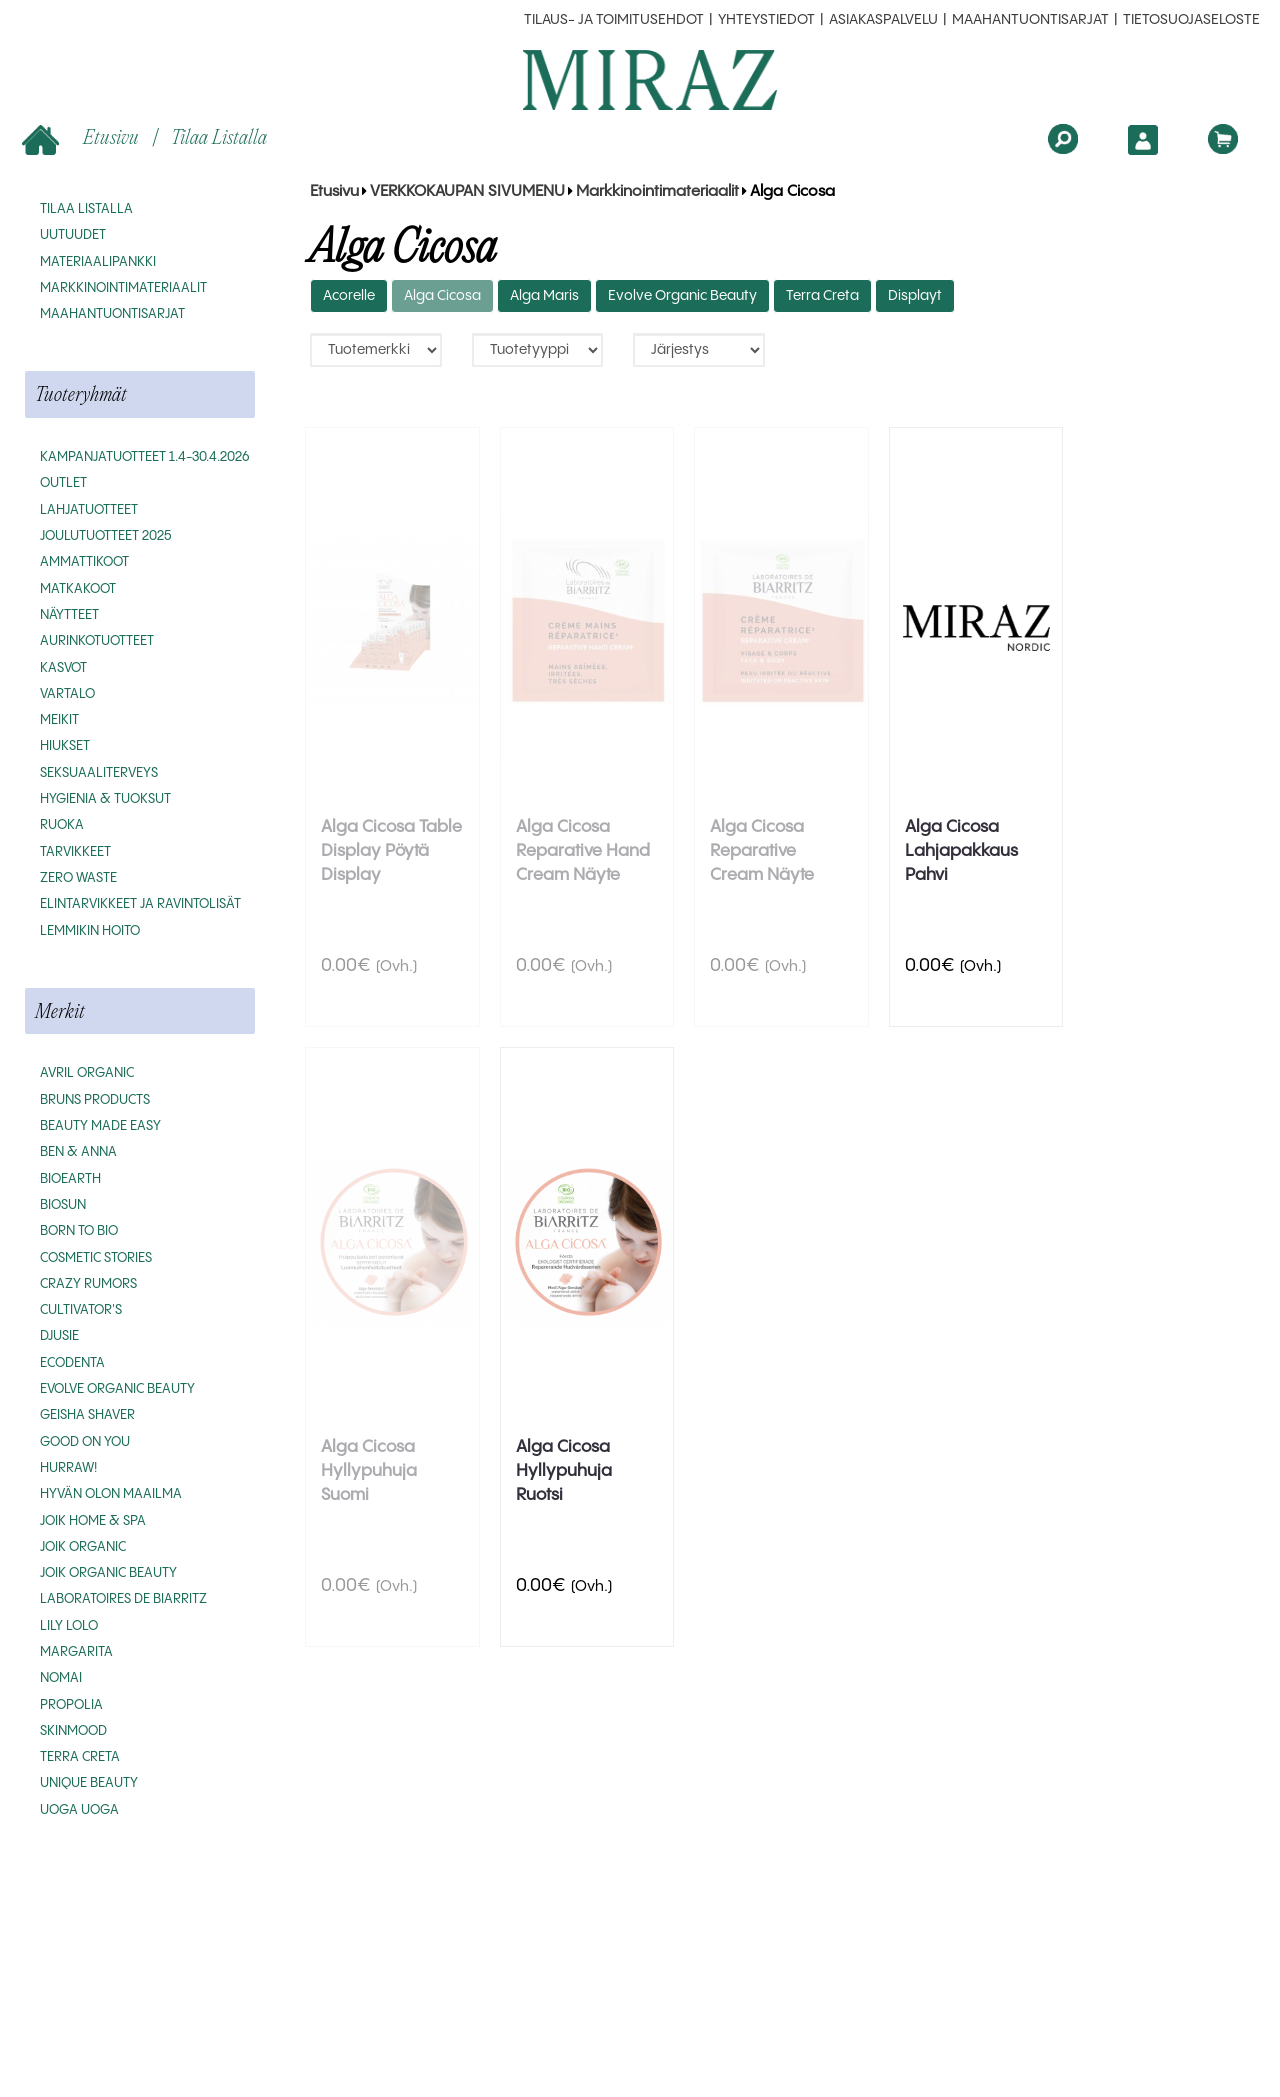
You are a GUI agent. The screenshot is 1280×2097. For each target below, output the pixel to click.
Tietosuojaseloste (1191, 20)
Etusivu (82, 138)
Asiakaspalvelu (883, 20)
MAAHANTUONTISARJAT (1030, 20)
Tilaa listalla (219, 136)
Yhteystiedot (766, 20)
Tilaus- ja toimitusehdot (614, 20)
